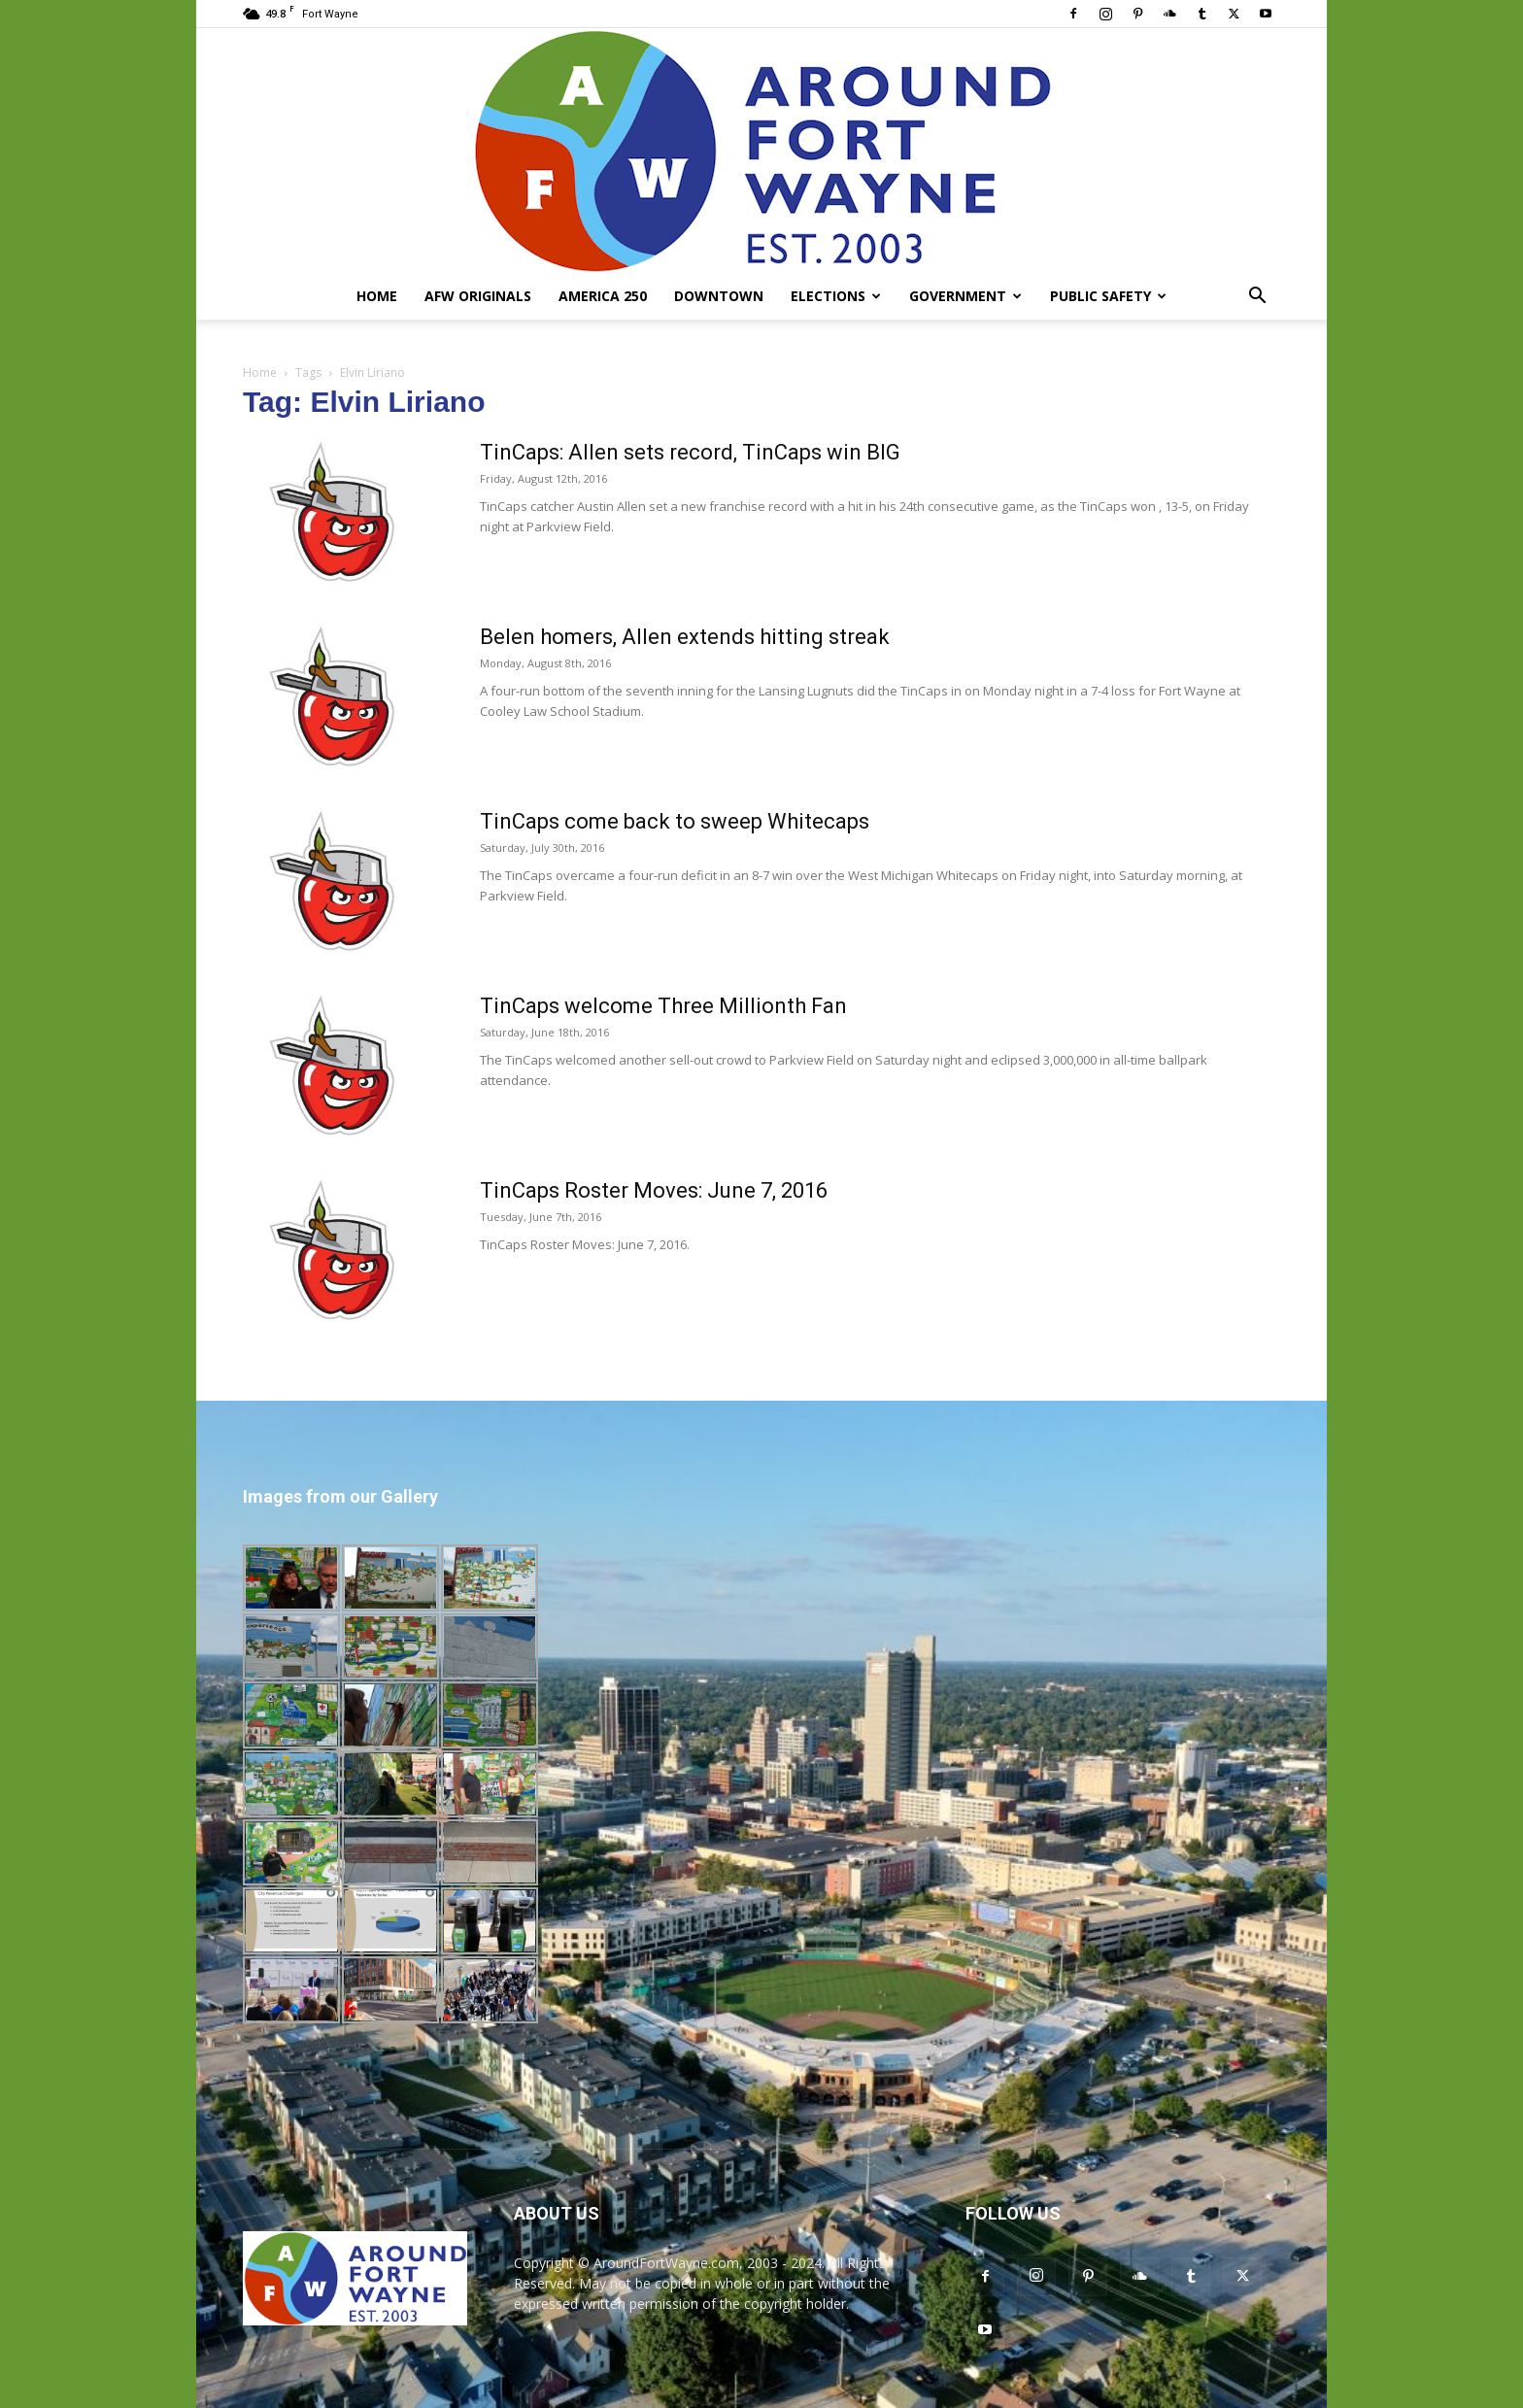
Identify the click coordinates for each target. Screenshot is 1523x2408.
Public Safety (1108, 296)
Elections (836, 296)
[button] (1257, 297)
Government (965, 296)
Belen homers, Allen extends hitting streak (685, 637)
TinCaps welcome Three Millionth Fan (663, 1006)
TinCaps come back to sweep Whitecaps (674, 821)
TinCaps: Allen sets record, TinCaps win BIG (690, 452)
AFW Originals (477, 296)
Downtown (718, 296)
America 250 (602, 296)
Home (376, 296)
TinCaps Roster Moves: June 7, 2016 (654, 1190)
